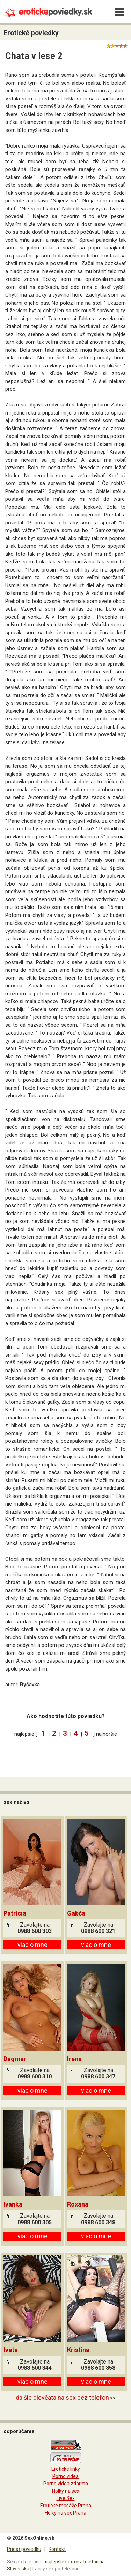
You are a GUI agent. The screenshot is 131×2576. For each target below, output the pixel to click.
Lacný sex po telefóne (56, 2568)
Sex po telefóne (24, 2561)
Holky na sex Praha (65, 2513)
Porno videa (65, 2476)
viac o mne (32, 1944)
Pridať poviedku (24, 2549)
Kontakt (57, 2549)
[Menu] (119, 12)
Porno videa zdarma (65, 2483)
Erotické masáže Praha (65, 2505)
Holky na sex (65, 2491)
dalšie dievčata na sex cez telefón (62, 2397)
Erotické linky (65, 2469)
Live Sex (66, 2498)
